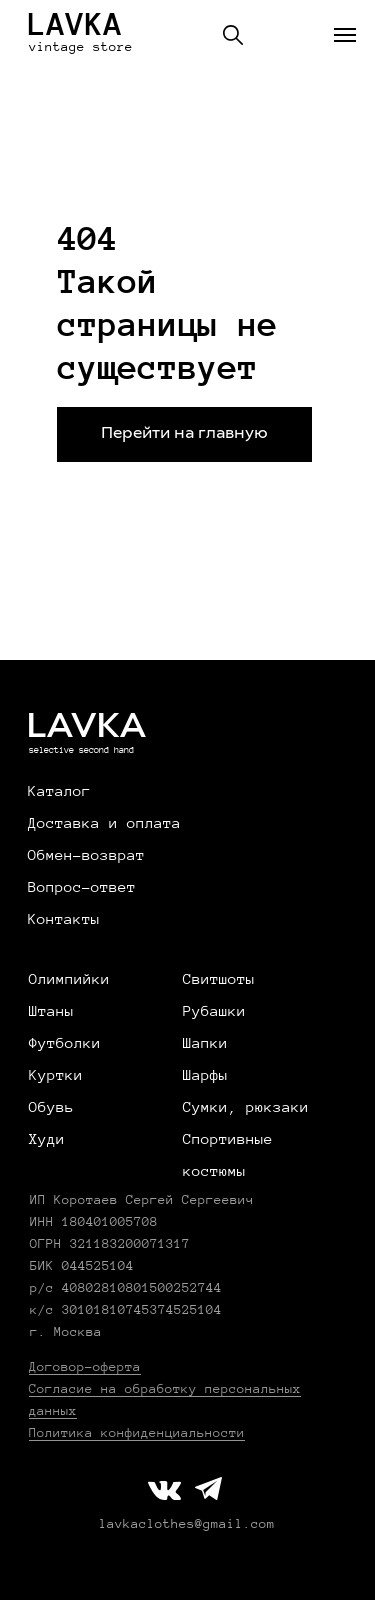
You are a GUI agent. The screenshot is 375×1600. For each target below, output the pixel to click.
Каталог (59, 791)
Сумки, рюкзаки (246, 1107)
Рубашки (214, 1011)
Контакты (64, 919)
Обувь (51, 1107)
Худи (47, 1139)
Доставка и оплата (104, 823)
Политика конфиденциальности (137, 1433)
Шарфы (205, 1075)
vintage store (81, 47)
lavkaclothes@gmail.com (187, 1524)
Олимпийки (69, 979)
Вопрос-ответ (82, 887)
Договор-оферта (85, 1367)
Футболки (65, 1043)
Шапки (205, 1043)
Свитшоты (219, 979)
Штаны (51, 1011)
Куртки (56, 1075)
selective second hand (81, 750)
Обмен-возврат (86, 855)
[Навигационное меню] (345, 35)
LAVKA (75, 23)
